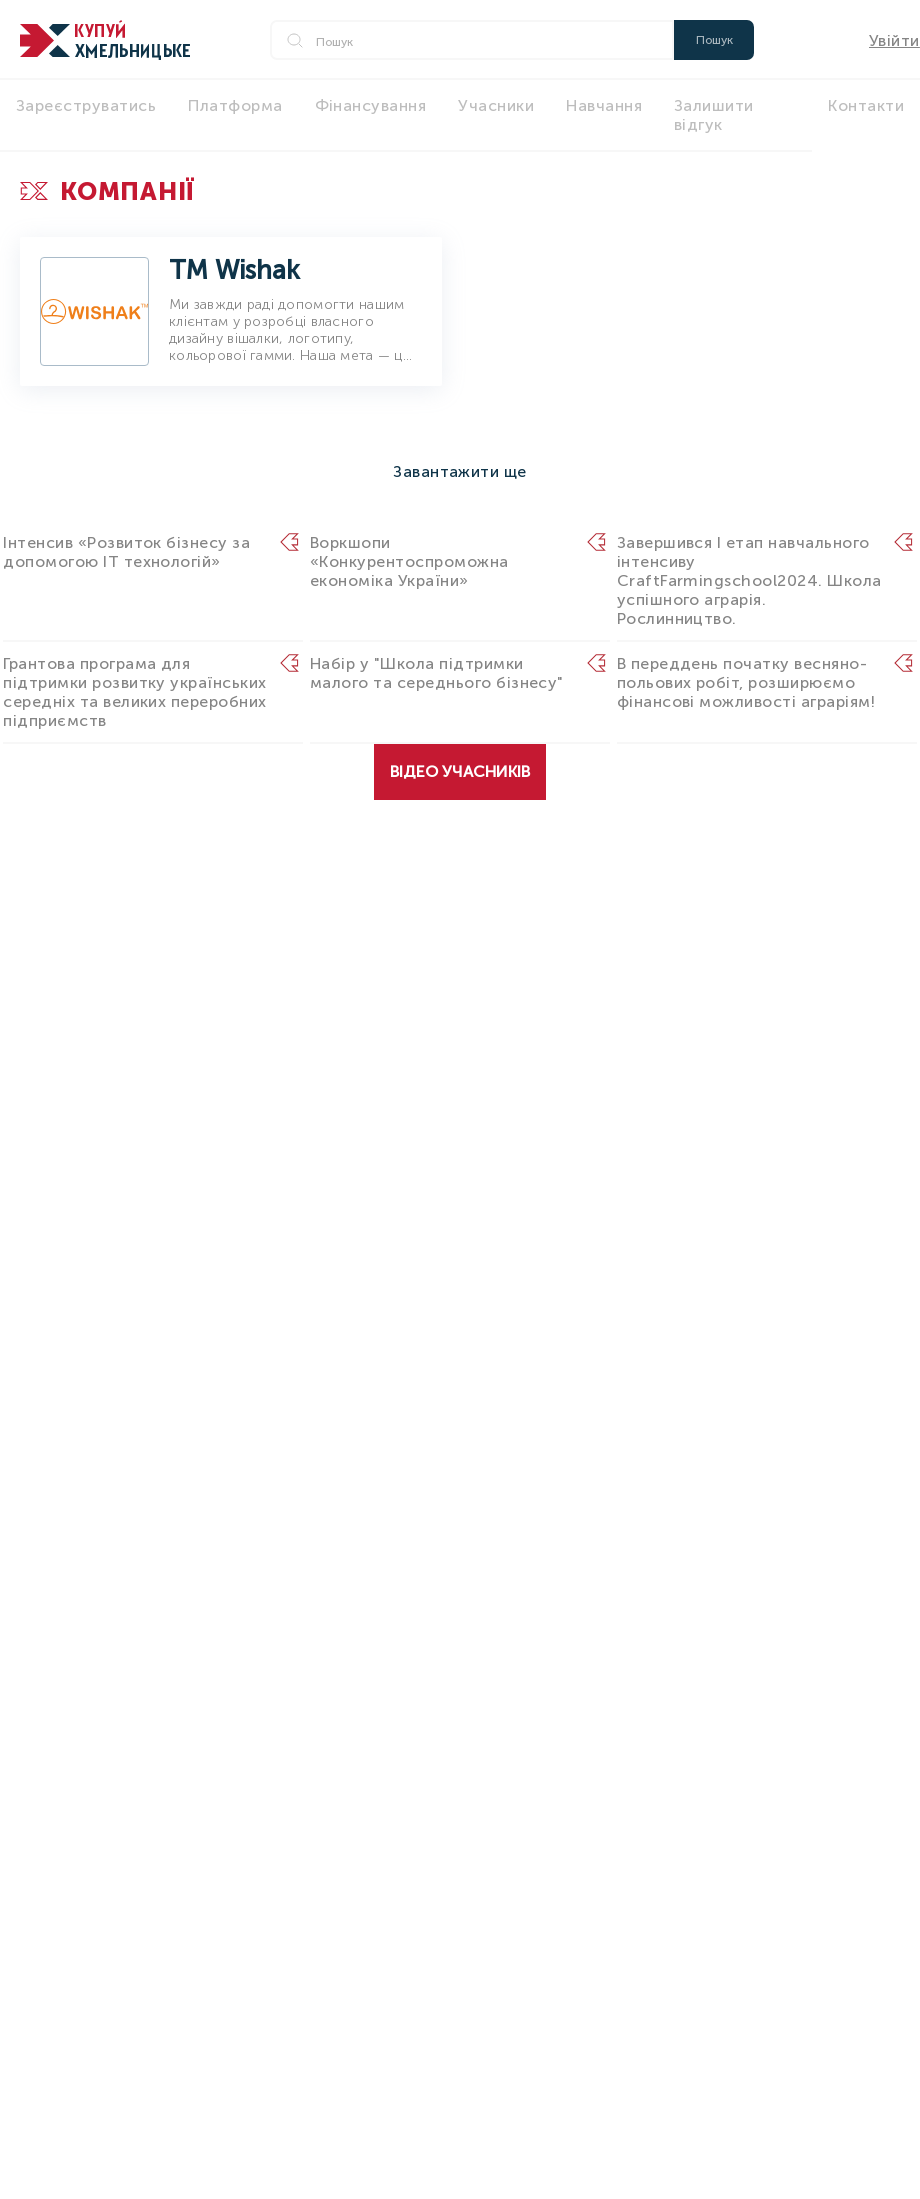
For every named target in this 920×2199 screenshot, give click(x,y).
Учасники (496, 105)
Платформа (235, 105)
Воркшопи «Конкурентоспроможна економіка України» (409, 561)
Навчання (604, 105)
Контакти (866, 105)
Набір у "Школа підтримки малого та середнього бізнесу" (437, 673)
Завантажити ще (460, 471)
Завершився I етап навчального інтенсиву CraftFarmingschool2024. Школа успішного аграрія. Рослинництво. (749, 580)
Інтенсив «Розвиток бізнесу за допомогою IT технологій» (126, 552)
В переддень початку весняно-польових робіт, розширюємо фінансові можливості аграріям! (746, 682)
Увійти (894, 40)
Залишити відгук (714, 115)
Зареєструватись (86, 105)
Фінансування (371, 105)
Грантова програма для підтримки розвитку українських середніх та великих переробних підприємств (134, 692)
